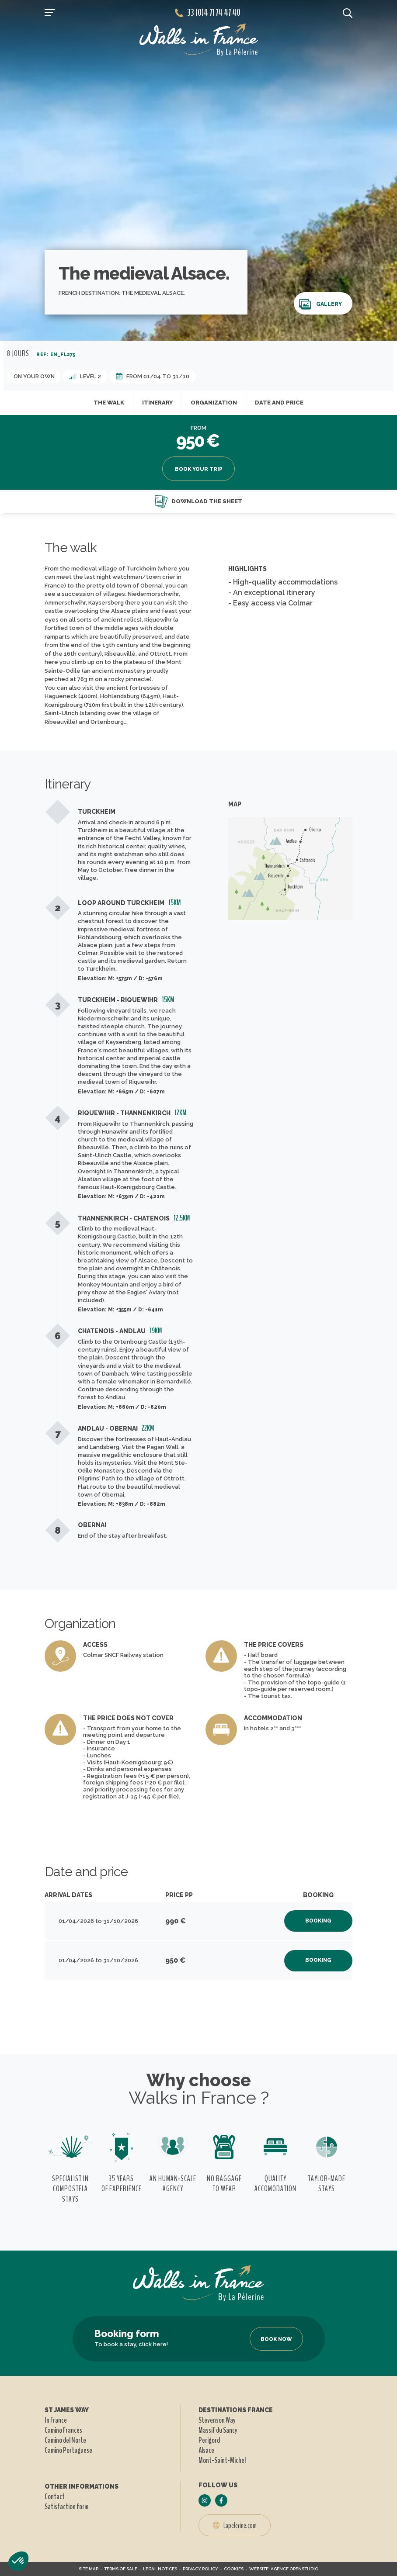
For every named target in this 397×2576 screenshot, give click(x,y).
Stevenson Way (217, 2420)
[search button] (347, 12)
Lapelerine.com (234, 2525)
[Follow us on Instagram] (204, 2500)
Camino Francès (63, 2430)
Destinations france (235, 2410)
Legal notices (160, 2568)
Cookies (234, 2568)
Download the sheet (198, 501)
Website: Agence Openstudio (283, 2568)
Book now (276, 2339)
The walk (109, 402)
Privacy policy (200, 2568)
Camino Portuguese (68, 2450)
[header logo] (198, 40)
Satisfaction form (66, 2506)
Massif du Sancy (217, 2430)
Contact (55, 2496)
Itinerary (157, 402)
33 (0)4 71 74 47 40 (207, 12)
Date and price (279, 402)
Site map (88, 2568)
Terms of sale (120, 2568)
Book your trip (199, 469)
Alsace (206, 2450)
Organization (214, 402)
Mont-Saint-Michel (222, 2460)
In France (56, 2420)
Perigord (209, 2440)
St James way (67, 2410)
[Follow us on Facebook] (221, 2500)
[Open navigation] (50, 12)
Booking (318, 1921)
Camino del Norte (65, 2440)
